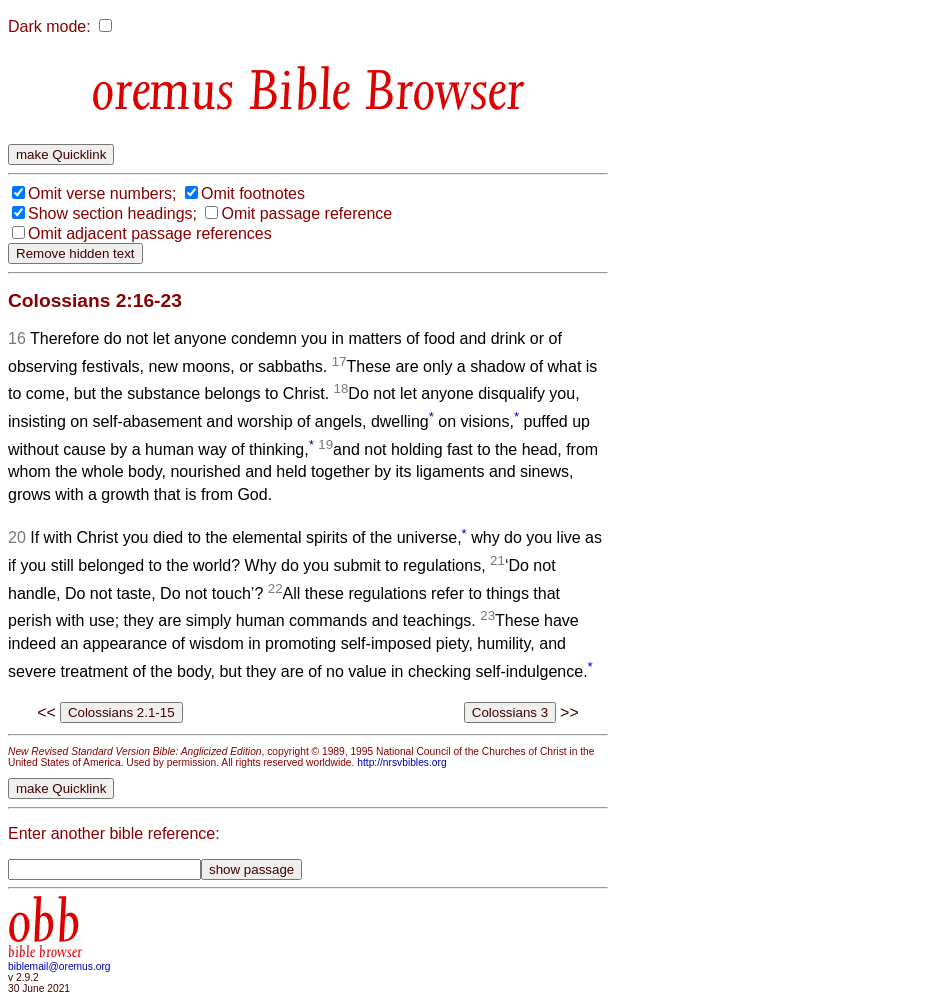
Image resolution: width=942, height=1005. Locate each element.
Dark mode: (49, 26)
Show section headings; (112, 213)
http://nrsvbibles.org (401, 762)
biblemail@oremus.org (59, 966)
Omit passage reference (306, 213)
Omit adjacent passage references (150, 233)
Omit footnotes (253, 193)
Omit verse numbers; (102, 193)
